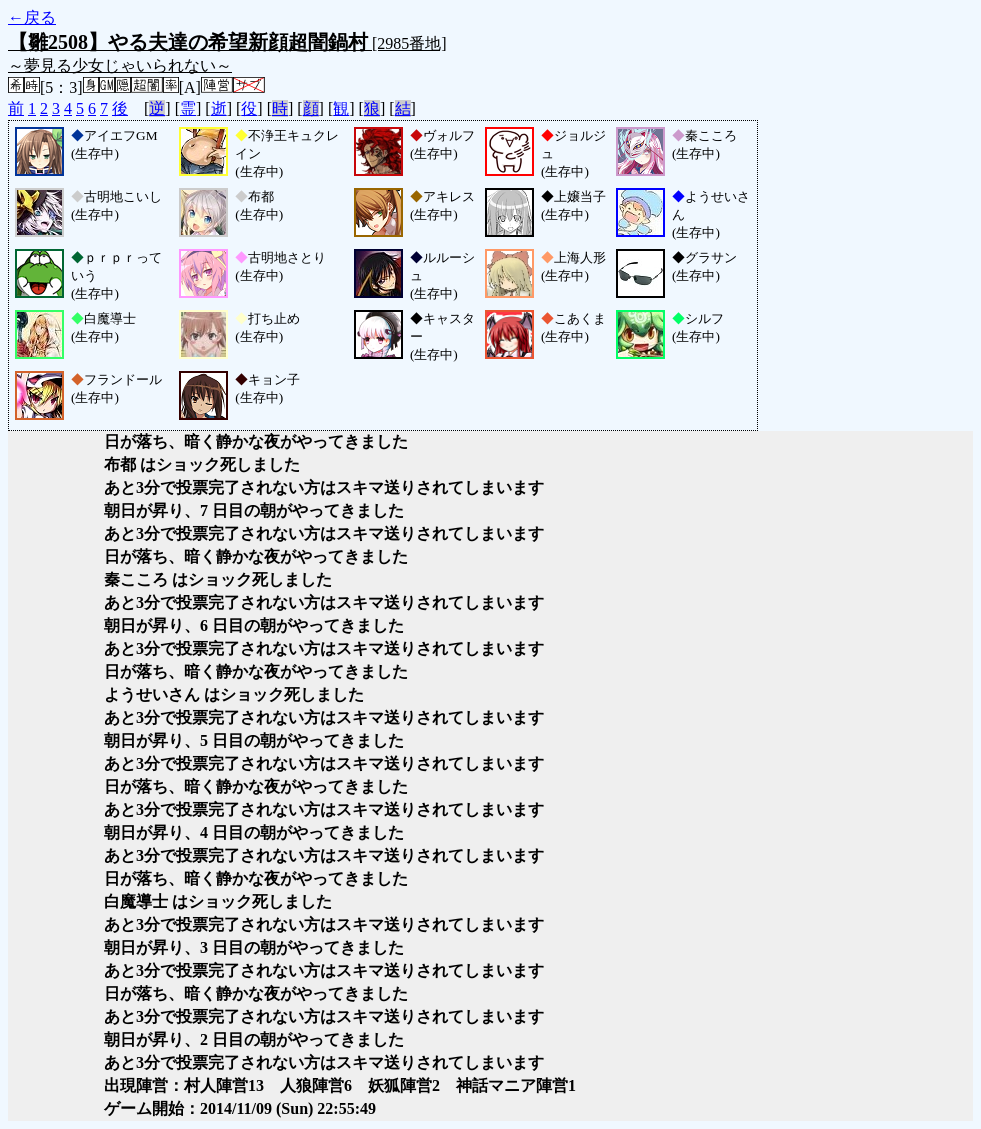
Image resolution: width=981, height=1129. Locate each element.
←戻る (32, 17)
